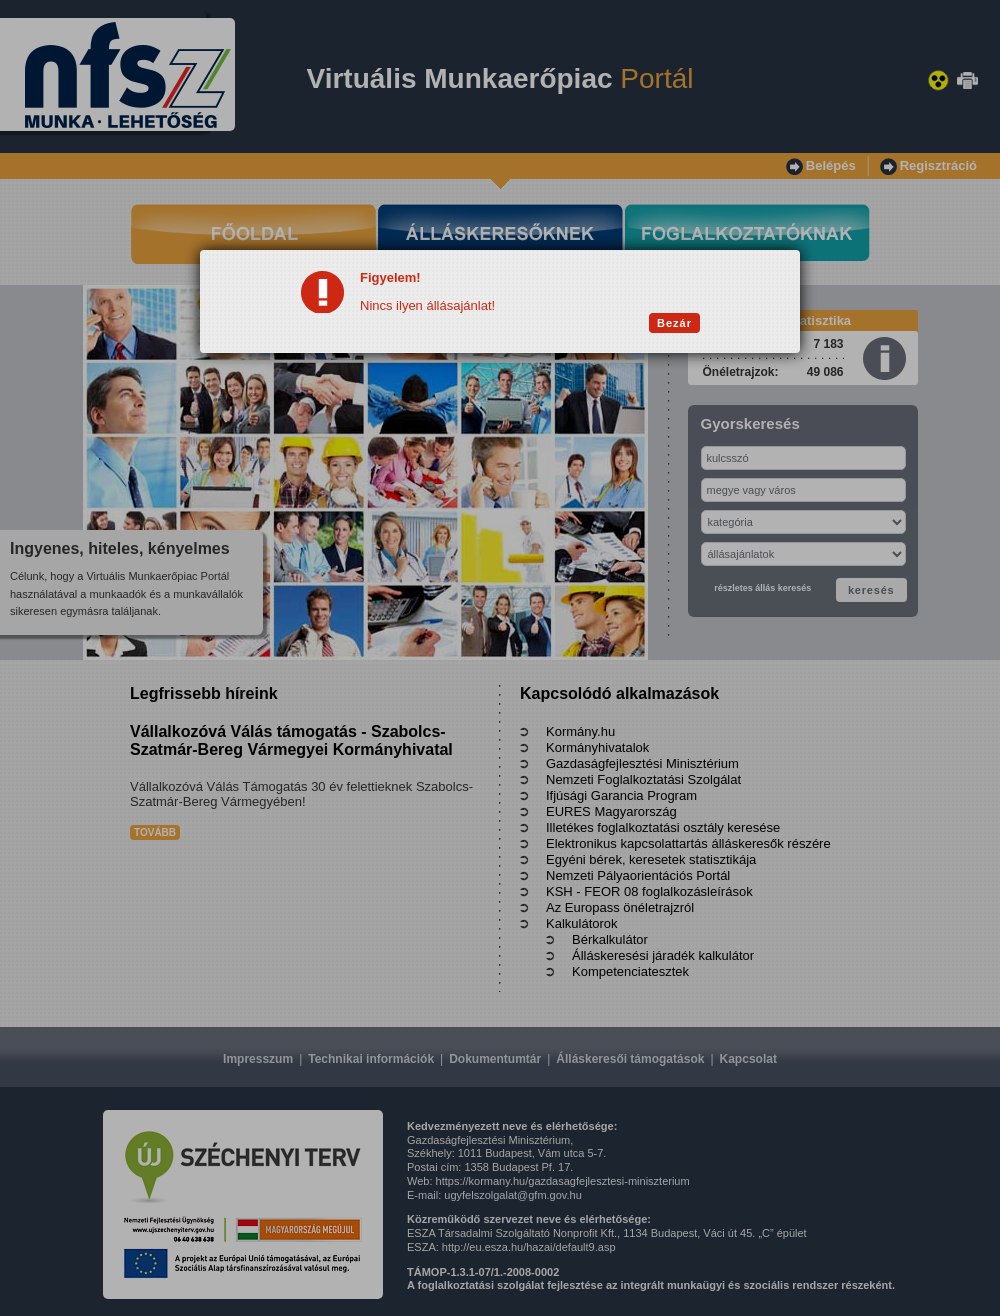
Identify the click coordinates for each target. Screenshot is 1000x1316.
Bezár (674, 323)
